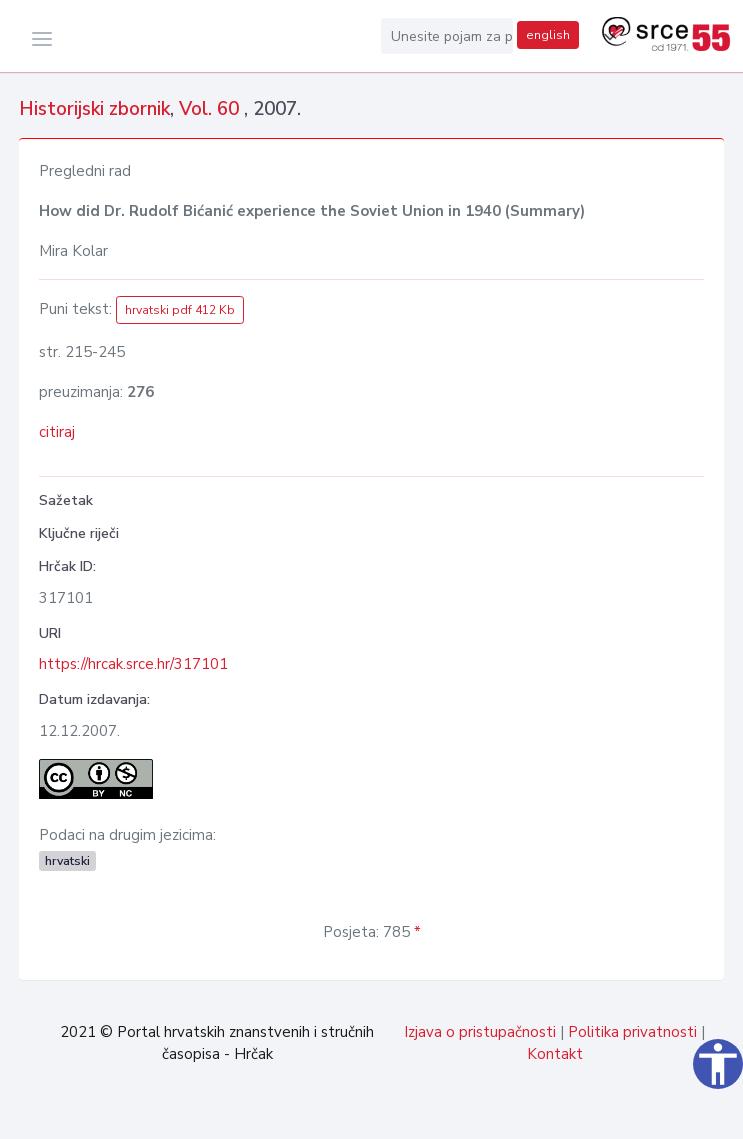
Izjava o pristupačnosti (480, 1032)
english (548, 35)
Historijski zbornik (94, 109)
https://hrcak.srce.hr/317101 (133, 664)
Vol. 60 (211, 109)
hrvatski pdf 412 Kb (180, 310)
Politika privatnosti (632, 1032)
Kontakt (555, 1054)
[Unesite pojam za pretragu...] (447, 36)
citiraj (57, 432)
